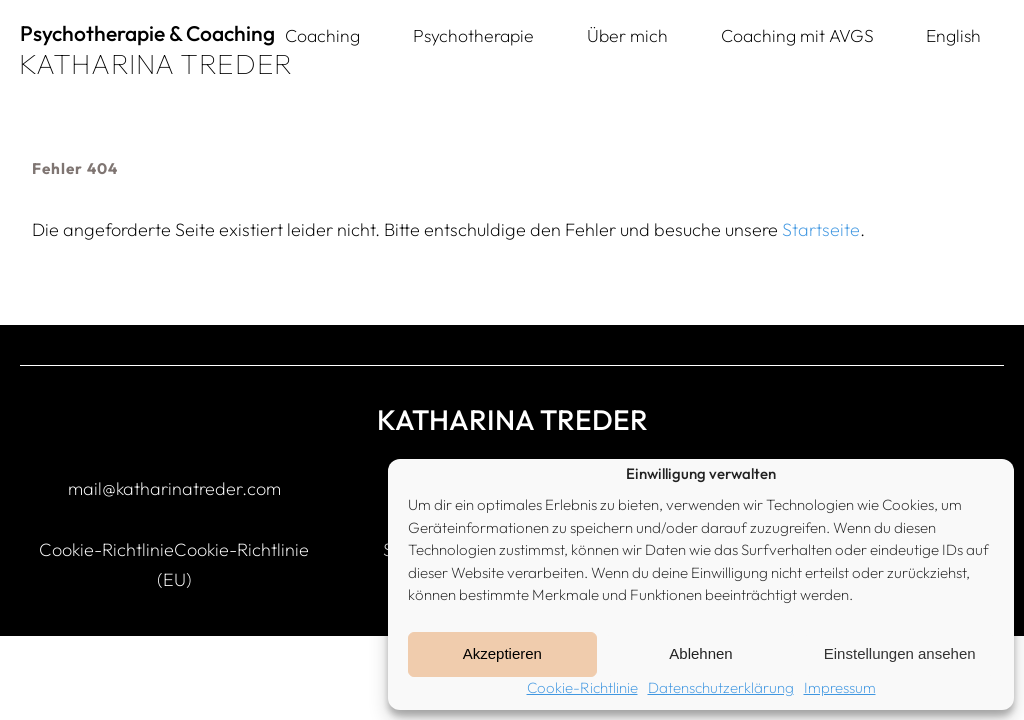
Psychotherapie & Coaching (147, 33)
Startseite (821, 229)
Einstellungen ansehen (900, 653)
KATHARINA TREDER (156, 63)
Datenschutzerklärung (721, 687)
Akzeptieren (502, 653)
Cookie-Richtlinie (582, 687)
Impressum (840, 687)
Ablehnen (700, 653)
